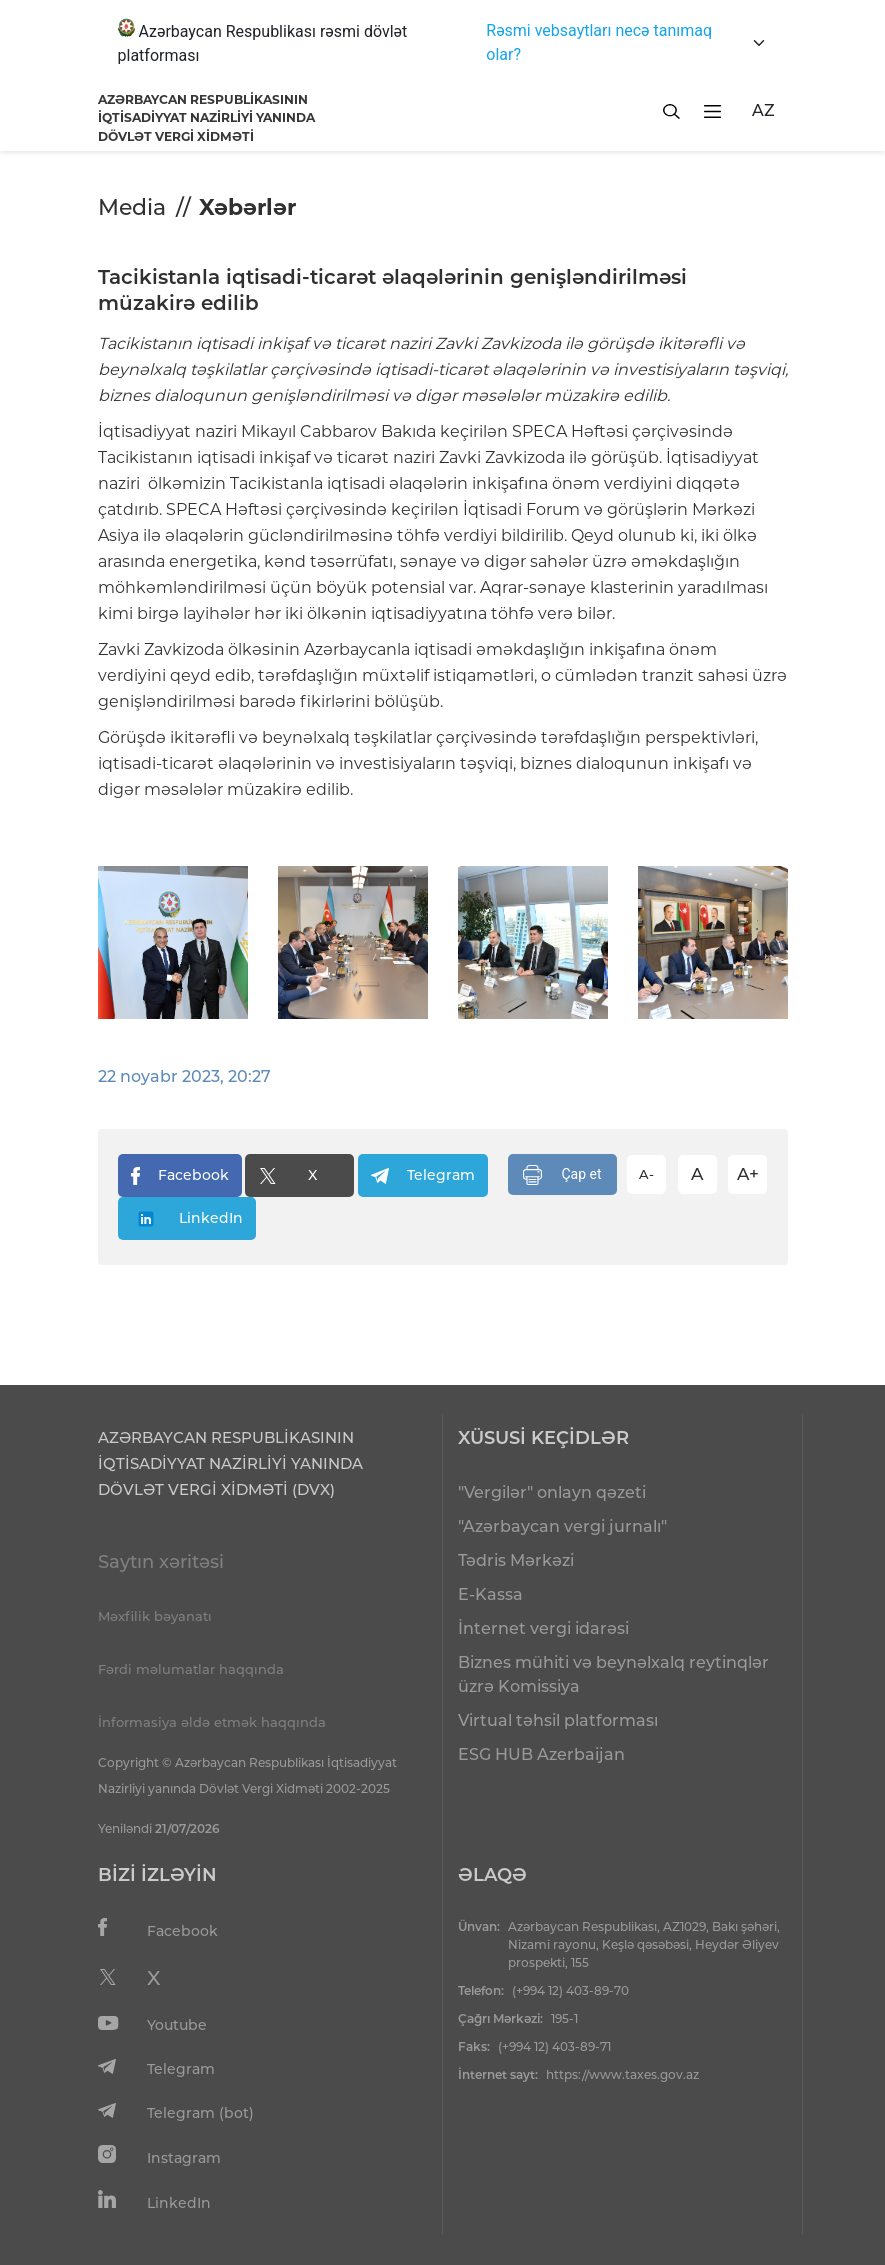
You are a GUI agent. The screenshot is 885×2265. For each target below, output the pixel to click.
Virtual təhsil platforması (558, 1720)
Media (132, 207)
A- (646, 1174)
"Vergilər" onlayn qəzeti (552, 1492)
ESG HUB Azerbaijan (541, 1754)
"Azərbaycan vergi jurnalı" (562, 1526)
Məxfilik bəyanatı (155, 1616)
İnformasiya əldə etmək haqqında (212, 1722)
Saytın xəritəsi (161, 1562)
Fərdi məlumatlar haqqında (191, 1669)
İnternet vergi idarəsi (543, 1628)
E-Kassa (490, 1594)
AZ (763, 110)
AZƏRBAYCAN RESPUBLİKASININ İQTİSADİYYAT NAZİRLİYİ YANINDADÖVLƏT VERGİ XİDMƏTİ (206, 118)
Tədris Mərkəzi (516, 1560)
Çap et (562, 1175)
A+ (748, 1174)
